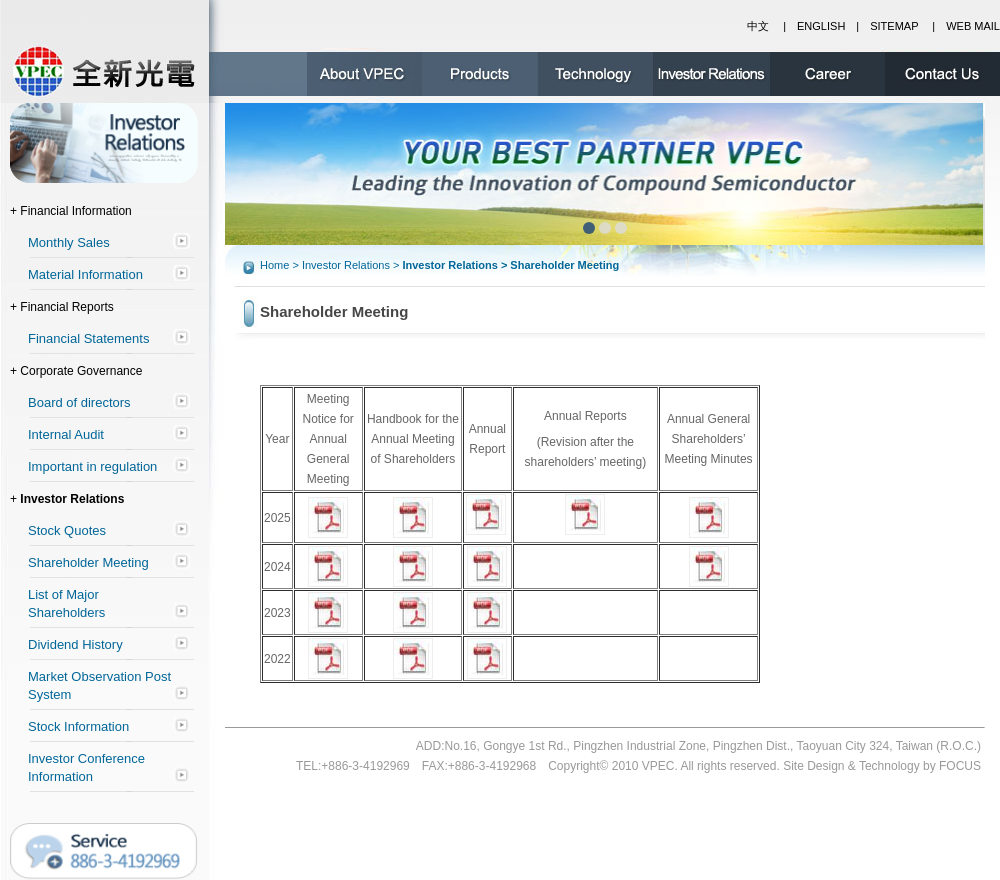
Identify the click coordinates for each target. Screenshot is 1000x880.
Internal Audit (66, 434)
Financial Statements (88, 338)
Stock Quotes (67, 530)
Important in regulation (92, 466)
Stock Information (78, 726)
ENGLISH (821, 26)
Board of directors (79, 402)
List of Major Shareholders (66, 603)
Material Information (85, 274)
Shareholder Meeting (88, 562)
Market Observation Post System (99, 685)
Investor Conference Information (86, 767)
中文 (758, 26)
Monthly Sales (69, 242)
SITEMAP (894, 26)
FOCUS (960, 766)
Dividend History (75, 644)
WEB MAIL (973, 26)
